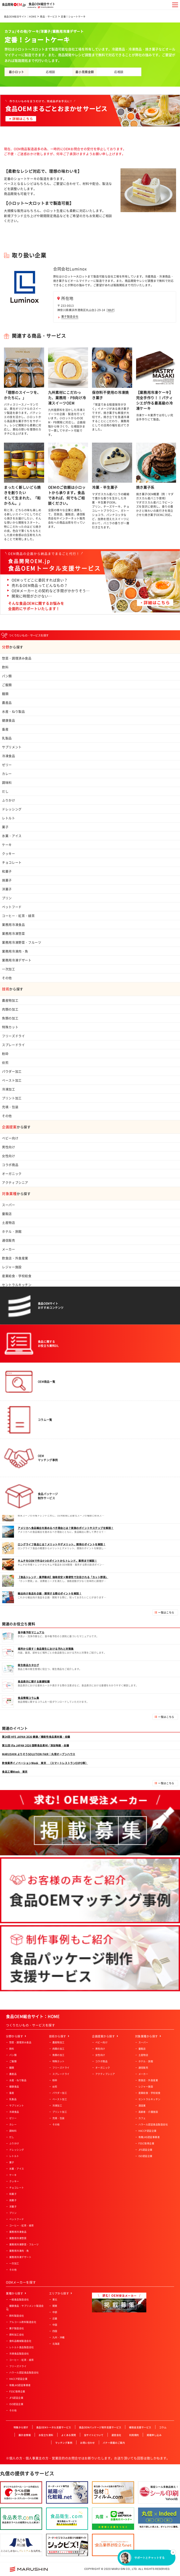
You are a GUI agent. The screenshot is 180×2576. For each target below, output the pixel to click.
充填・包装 (10, 1106)
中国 (54, 2325)
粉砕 (5, 1053)
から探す (12, 647)
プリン (7, 898)
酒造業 (7, 1293)
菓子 (5, 826)
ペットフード (12, 906)
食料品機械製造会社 (20, 2341)
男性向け (8, 1147)
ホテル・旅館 (12, 1231)
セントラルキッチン (17, 1284)
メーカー (8, 1249)
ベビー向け (10, 1138)
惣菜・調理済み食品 (17, 658)
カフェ (7, 1311)
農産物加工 (10, 1000)
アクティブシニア (15, 1182)
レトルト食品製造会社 (21, 2347)
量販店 (7, 1213)
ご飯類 (7, 684)
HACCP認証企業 (14, 1329)
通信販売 (8, 1240)
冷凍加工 (8, 1089)
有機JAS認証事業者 (16, 1338)
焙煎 (5, 1062)
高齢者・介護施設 (15, 1302)
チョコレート (12, 862)
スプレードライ (13, 1044)
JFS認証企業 (11, 1355)
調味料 (7, 782)
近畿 (54, 2318)
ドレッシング (12, 809)
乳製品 (7, 738)
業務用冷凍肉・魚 (15, 951)
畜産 (5, 729)
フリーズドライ (13, 1035)
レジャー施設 (12, 1267)
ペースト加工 (12, 1080)
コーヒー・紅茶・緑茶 (18, 915)
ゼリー (7, 764)
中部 (54, 2312)
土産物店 (8, 1222)
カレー (7, 773)
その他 (7, 977)
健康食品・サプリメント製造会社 (25, 2307)
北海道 (56, 2344)
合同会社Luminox (70, 269)
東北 (54, 2299)
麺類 (5, 693)
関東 (54, 2306)
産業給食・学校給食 (17, 1275)
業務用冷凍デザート (17, 960)
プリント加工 (12, 1098)
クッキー (8, 853)
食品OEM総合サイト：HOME (20, 16)
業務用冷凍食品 (13, 924)
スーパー (8, 1204)
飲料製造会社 (16, 2315)
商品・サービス (48, 16)
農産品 (7, 702)
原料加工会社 (16, 2334)
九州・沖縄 (58, 2337)
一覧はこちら (166, 1612)
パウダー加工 (12, 1071)
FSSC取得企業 (12, 1346)
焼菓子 (7, 880)
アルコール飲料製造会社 (22, 2322)
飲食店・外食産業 (15, 1258)
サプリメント (12, 747)
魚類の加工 (10, 1018)
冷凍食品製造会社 (19, 2353)
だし (5, 791)
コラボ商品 (10, 1164)
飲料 (5, 667)
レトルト (8, 818)
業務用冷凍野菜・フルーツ (21, 942)
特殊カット (10, 1027)
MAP (111, 310)
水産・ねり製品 (13, 711)
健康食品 (8, 720)
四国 (54, 2331)
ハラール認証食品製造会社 (21, 1320)
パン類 (7, 676)
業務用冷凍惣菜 (13, 933)
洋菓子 (7, 889)
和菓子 (7, 871)
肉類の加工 (10, 1009)
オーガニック (12, 1173)
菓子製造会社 (69, 316)
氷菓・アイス (12, 835)
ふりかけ (8, 800)
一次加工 (8, 969)
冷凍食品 (8, 755)
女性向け (8, 1155)
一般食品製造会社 (19, 2299)
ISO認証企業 (11, 1364)
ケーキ (7, 844)
